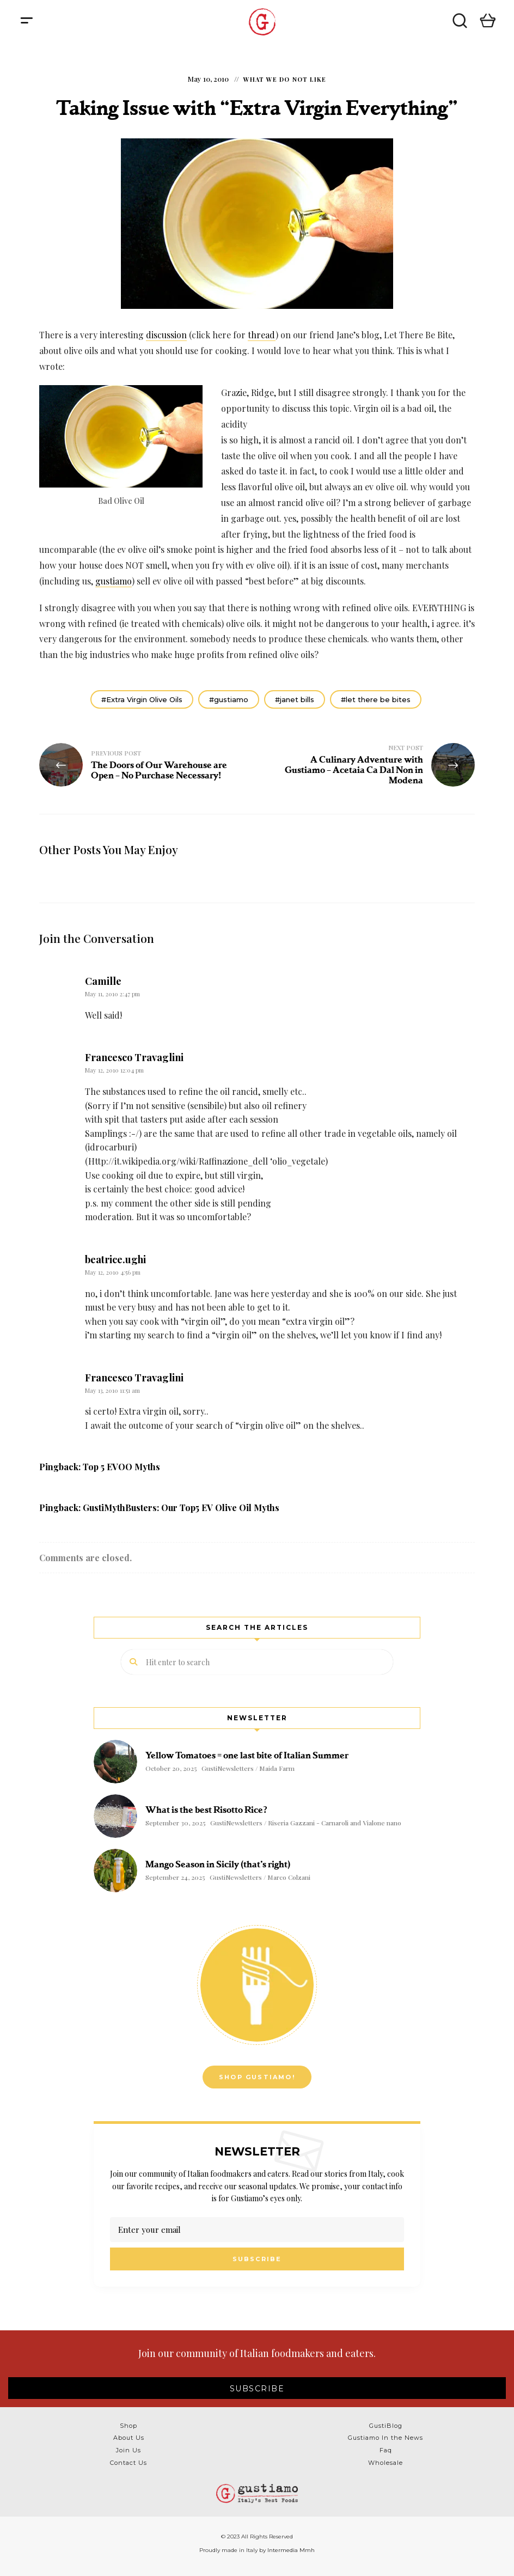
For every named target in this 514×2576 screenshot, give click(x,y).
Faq (386, 2450)
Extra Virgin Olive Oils (144, 699)
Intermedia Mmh (291, 2550)
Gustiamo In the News (385, 2437)
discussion (166, 334)
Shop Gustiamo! (257, 2077)
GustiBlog (385, 2425)
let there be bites (378, 699)
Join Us (128, 2450)
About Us (128, 2437)
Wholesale (385, 2463)
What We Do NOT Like (285, 79)
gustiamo (113, 581)
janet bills (297, 699)
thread (262, 334)
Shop (128, 2425)
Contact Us (128, 2463)
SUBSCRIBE (257, 2389)
